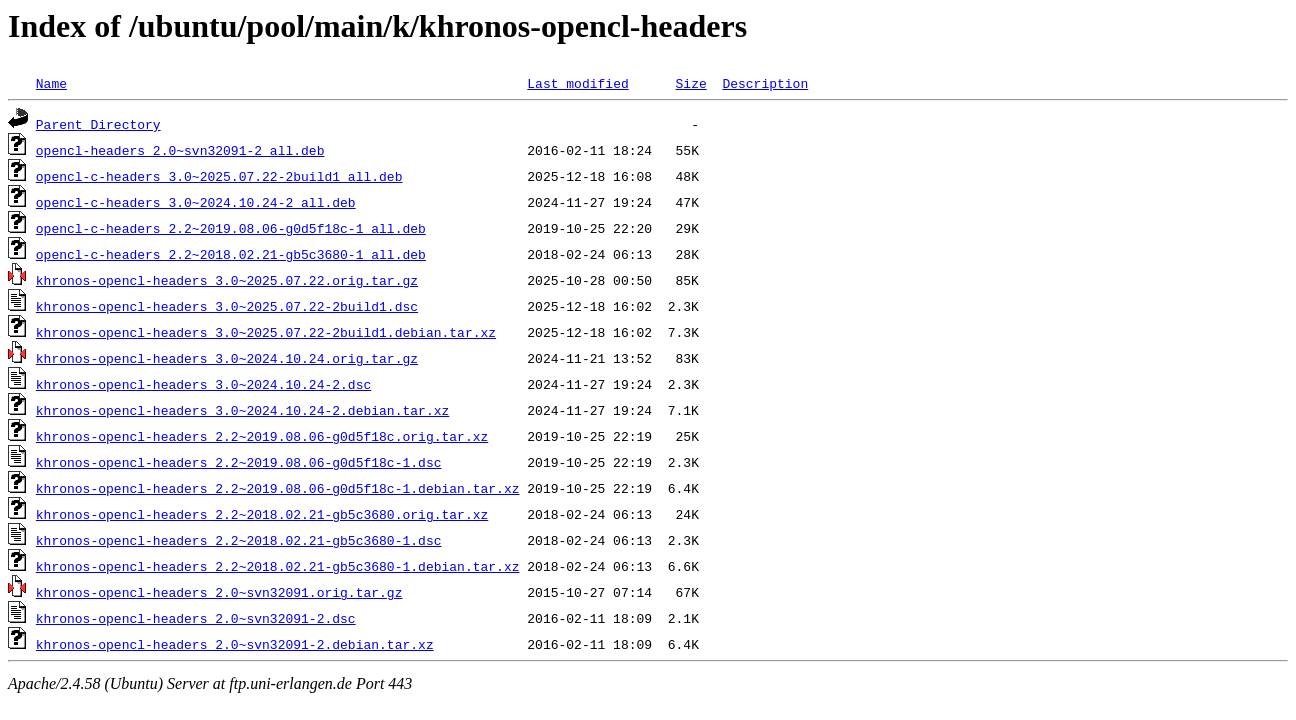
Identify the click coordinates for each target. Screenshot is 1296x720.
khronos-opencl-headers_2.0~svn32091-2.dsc (196, 618)
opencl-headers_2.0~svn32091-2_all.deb (180, 150)
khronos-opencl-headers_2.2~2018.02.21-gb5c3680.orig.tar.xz (262, 514)
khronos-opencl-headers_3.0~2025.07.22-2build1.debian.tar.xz (266, 332)
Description (765, 83)
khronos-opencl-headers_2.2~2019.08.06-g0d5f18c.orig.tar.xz (262, 436)
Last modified (577, 83)
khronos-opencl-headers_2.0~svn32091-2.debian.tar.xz (235, 644)
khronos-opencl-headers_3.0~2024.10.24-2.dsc (203, 384)
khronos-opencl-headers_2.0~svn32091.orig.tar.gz (219, 592)
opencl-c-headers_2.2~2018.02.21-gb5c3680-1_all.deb (231, 254)
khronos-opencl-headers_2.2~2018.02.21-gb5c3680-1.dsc (239, 540)
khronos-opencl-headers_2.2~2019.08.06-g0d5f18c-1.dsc (239, 462)
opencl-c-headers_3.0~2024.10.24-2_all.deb (196, 202)
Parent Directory (98, 124)
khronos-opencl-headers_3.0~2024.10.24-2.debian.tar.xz (242, 410)
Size (690, 83)
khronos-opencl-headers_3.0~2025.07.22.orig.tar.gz (227, 280)
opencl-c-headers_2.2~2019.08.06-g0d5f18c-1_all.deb (231, 228)
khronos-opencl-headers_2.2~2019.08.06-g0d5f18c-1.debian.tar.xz (278, 488)
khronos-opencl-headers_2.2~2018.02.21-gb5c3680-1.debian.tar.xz (278, 566)
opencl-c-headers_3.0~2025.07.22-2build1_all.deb (219, 176)
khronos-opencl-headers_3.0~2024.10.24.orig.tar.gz (227, 358)
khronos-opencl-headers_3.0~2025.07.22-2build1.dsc (227, 306)
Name (51, 83)
